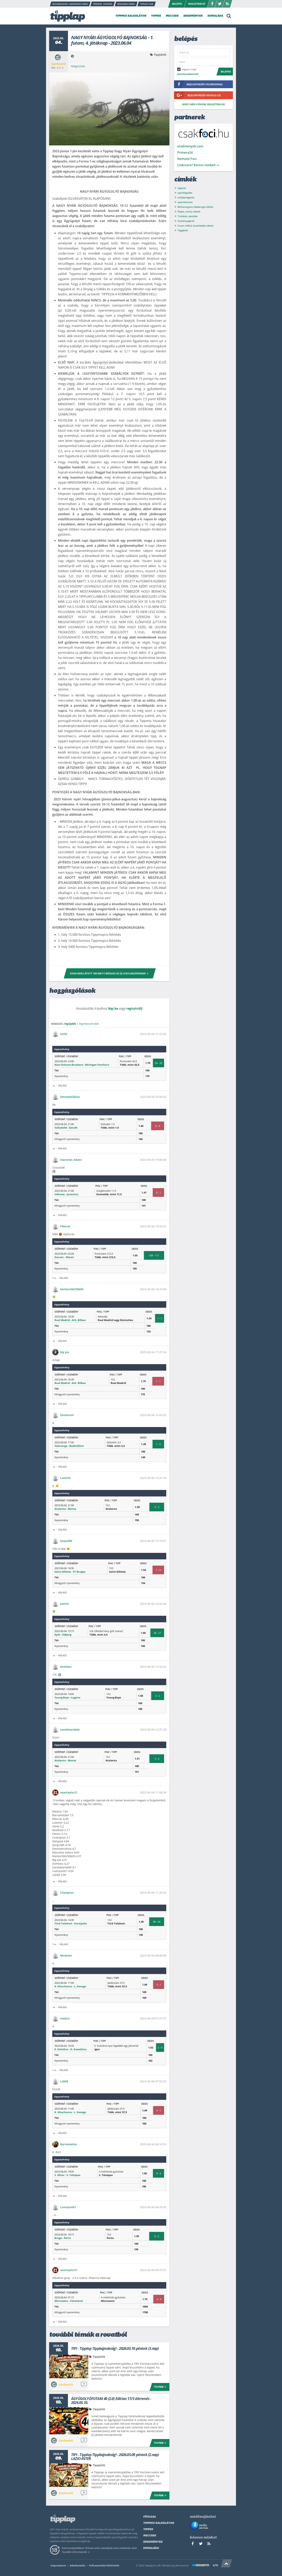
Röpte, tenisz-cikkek (189, 211)
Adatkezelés (77, 2565)
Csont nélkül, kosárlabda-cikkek (195, 225)
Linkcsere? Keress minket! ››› (198, 165)
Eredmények (153, 2542)
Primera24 (185, 152)
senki (63, 1034)
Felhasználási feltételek (104, 2565)
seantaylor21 (69, 1792)
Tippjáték (160, 54)
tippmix (182, 188)
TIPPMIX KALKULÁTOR (130, 16)
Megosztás (78, 66)
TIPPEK (156, 16)
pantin (64, 1604)
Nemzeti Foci (187, 159)
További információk (76, 2552)
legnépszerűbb (89, 1024)
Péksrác (65, 1226)
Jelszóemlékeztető (187, 74)
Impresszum (58, 2565)
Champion (67, 1892)
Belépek (226, 71)
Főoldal (149, 2516)
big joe (64, 1352)
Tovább (160, 2386)
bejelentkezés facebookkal (198, 84)
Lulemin (65, 1478)
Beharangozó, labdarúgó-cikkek (195, 207)
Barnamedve (68, 2144)
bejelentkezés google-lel (197, 95)
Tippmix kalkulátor (158, 2523)
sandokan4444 (70, 1729)
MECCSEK (172, 16)
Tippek (148, 2529)
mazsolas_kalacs (71, 1160)
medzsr (65, 2018)
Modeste (66, 1955)
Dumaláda (151, 2548)
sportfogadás (185, 192)
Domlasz (65, 1666)
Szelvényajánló (186, 221)
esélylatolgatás (186, 197)
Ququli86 (66, 1541)
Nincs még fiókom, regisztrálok (203, 104)
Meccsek (149, 2535)
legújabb (70, 1024)
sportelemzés (185, 202)
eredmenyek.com (190, 146)
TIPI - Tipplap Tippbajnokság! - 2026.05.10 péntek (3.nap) (115, 2348)
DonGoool (67, 1415)
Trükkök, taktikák (188, 216)
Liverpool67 (68, 2207)
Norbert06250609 (71, 1289)
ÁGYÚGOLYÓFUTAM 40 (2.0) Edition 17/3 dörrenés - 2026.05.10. (111, 2400)
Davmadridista (70, 1097)
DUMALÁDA (215, 16)
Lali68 (64, 2081)
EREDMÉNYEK (193, 16)
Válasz (62, 1085)
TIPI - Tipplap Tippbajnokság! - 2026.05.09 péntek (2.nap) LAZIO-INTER (115, 2456)
